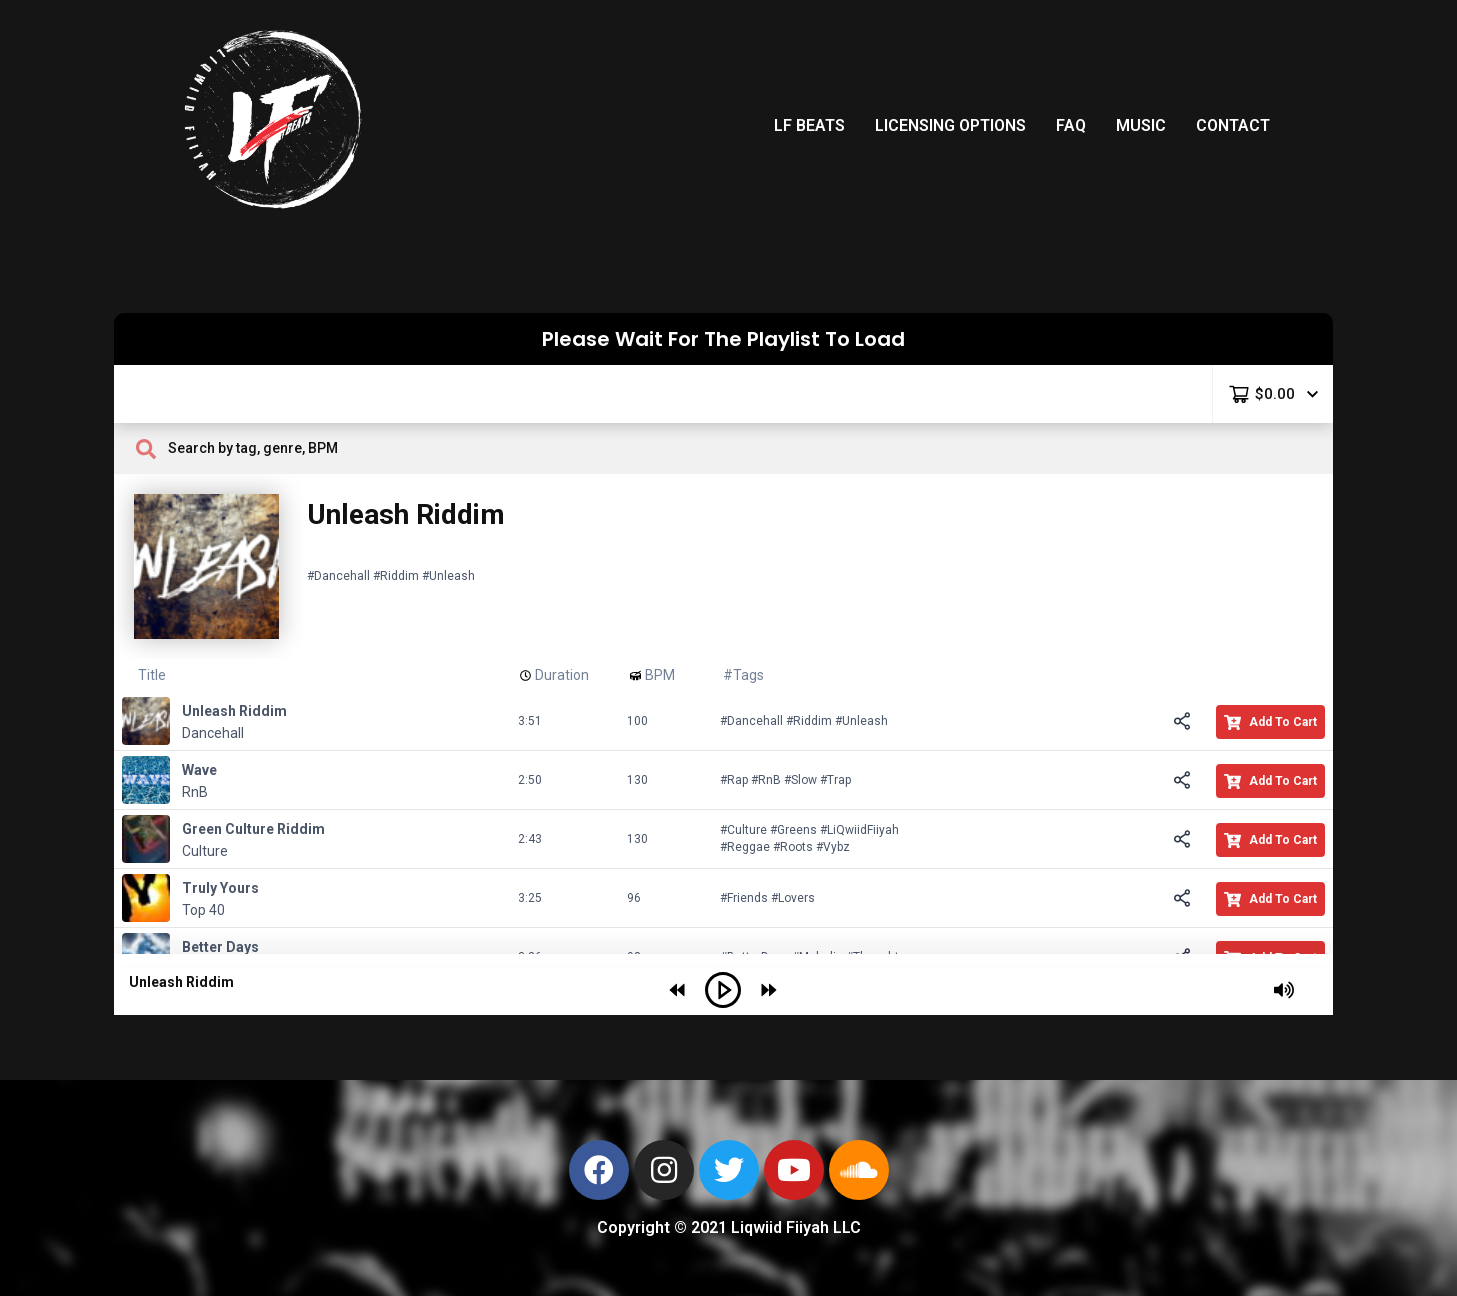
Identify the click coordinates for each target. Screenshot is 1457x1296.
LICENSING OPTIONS (950, 125)
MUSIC (1141, 125)
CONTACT (1233, 125)
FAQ (1071, 125)
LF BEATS (809, 125)
